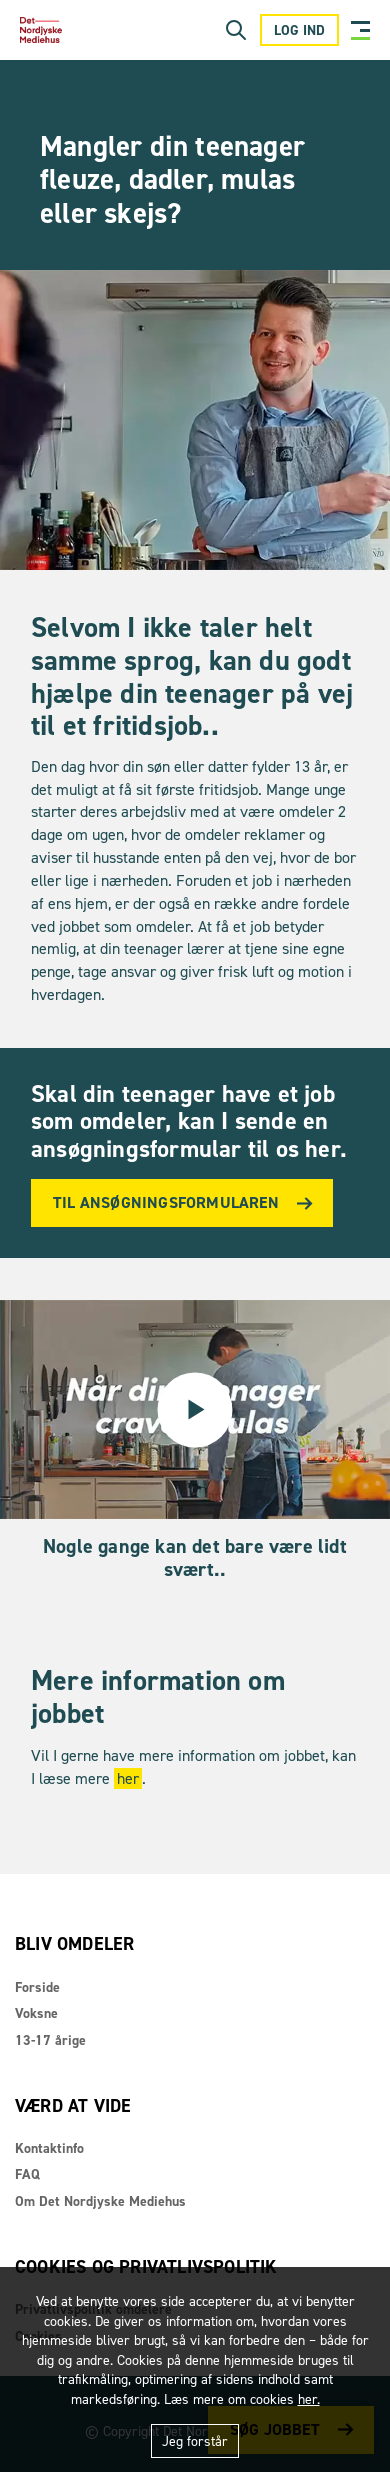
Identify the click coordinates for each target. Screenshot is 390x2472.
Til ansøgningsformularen (166, 1202)
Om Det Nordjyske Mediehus (100, 2201)
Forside (37, 1987)
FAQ (27, 2174)
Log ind (299, 30)
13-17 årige (50, 2040)
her (128, 1778)
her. (309, 2399)
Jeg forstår (195, 2441)
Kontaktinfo (49, 2148)
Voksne (36, 2013)
